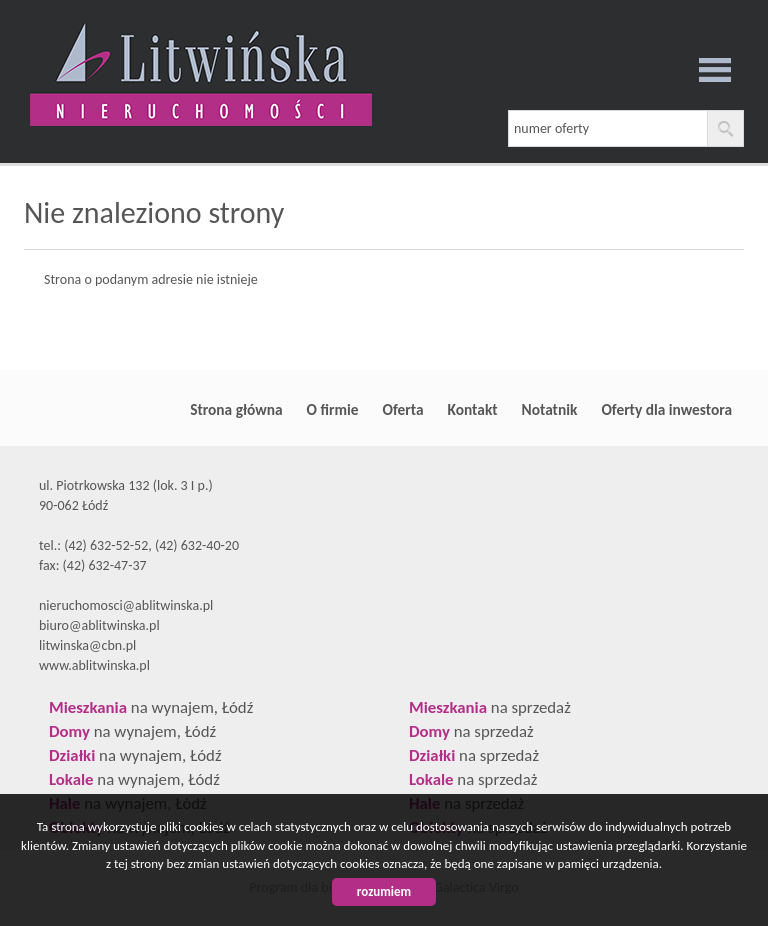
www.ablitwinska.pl (94, 665)
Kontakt (473, 409)
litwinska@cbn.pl (87, 645)
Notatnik (550, 409)
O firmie (333, 409)
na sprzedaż (490, 707)
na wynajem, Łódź (151, 707)
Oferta (403, 409)
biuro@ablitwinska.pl (99, 625)
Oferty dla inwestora (666, 409)
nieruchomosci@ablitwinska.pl (126, 605)
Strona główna (236, 409)
